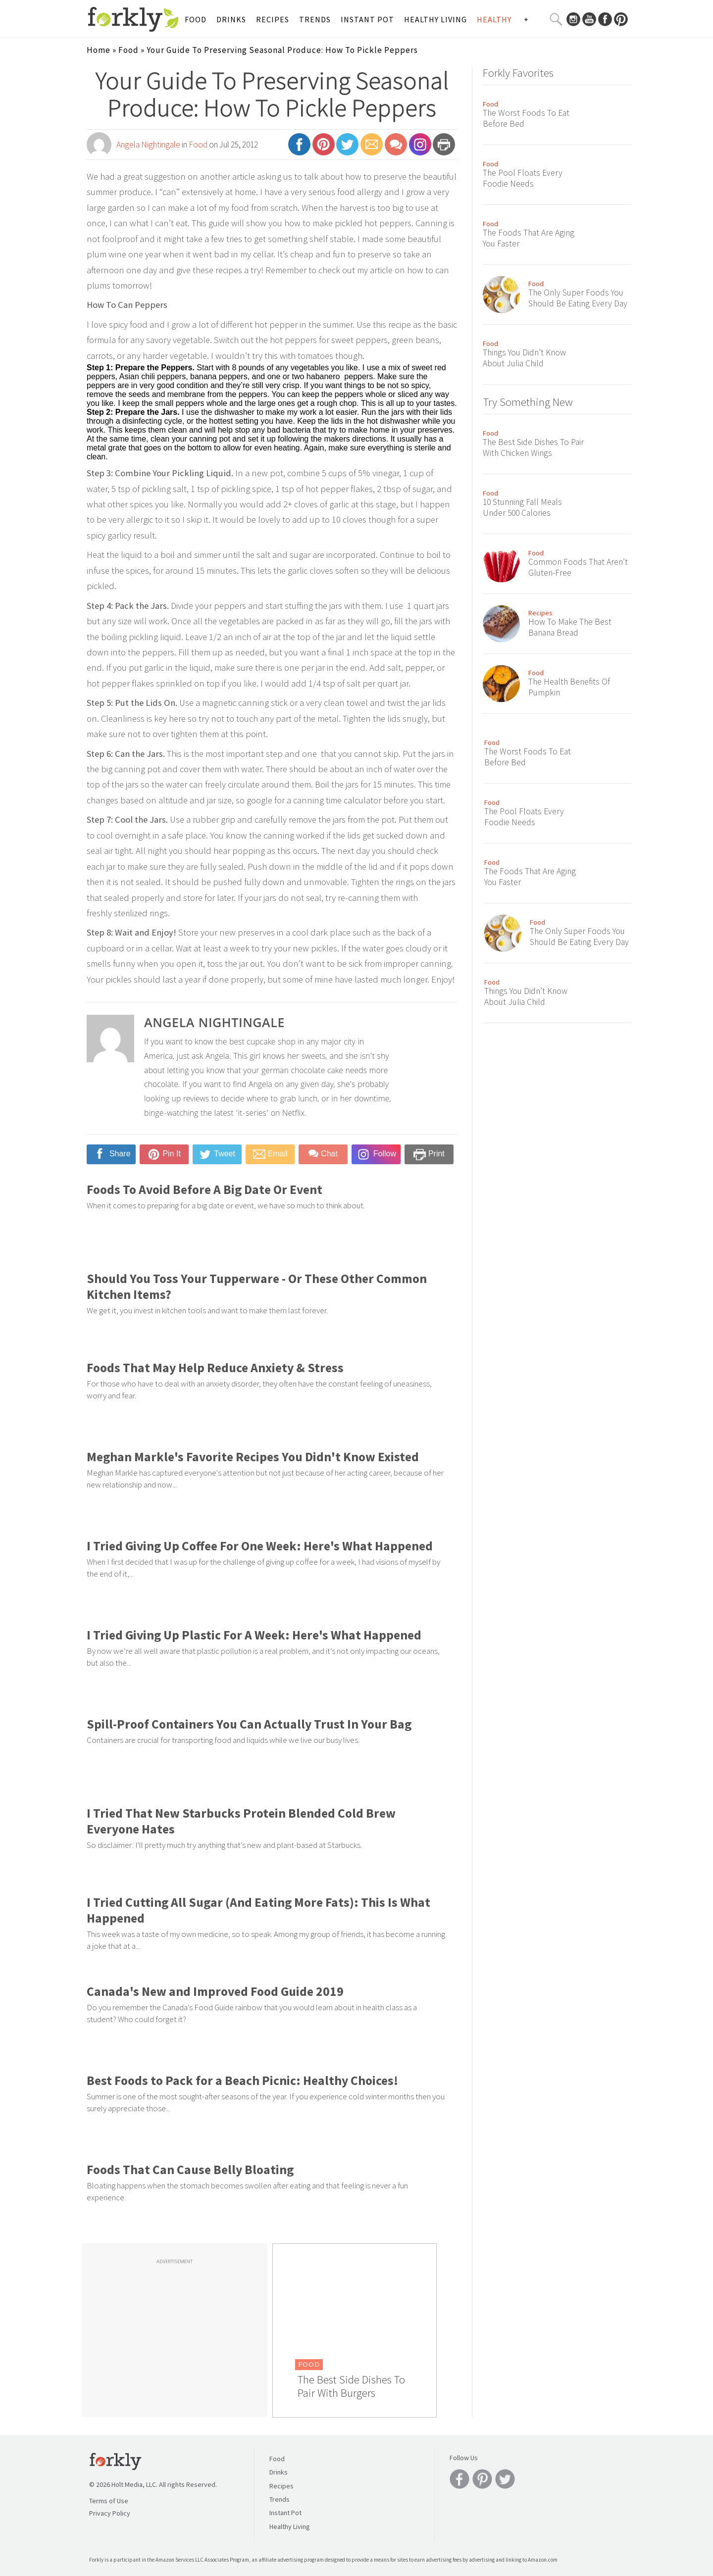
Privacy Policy (109, 2513)
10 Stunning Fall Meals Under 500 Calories (522, 507)
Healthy (494, 19)
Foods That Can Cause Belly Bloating (190, 2170)
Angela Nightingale (148, 144)
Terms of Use (108, 2500)
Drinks (231, 19)
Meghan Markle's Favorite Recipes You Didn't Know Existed (253, 1457)
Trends (315, 19)
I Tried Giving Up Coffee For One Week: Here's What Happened (260, 1546)
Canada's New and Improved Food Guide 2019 (215, 1991)
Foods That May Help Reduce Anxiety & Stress (215, 1368)
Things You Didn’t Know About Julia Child (524, 358)
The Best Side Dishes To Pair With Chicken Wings (533, 447)
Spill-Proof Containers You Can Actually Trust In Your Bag (249, 1724)
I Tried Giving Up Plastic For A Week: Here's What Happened (254, 1635)
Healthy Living (435, 19)
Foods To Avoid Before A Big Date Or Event (204, 1189)
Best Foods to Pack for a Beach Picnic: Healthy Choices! (242, 2080)
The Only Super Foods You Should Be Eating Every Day (577, 298)
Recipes (272, 19)
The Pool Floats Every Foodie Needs (522, 178)
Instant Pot (367, 19)
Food (195, 19)
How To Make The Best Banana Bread (569, 627)
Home (98, 50)
